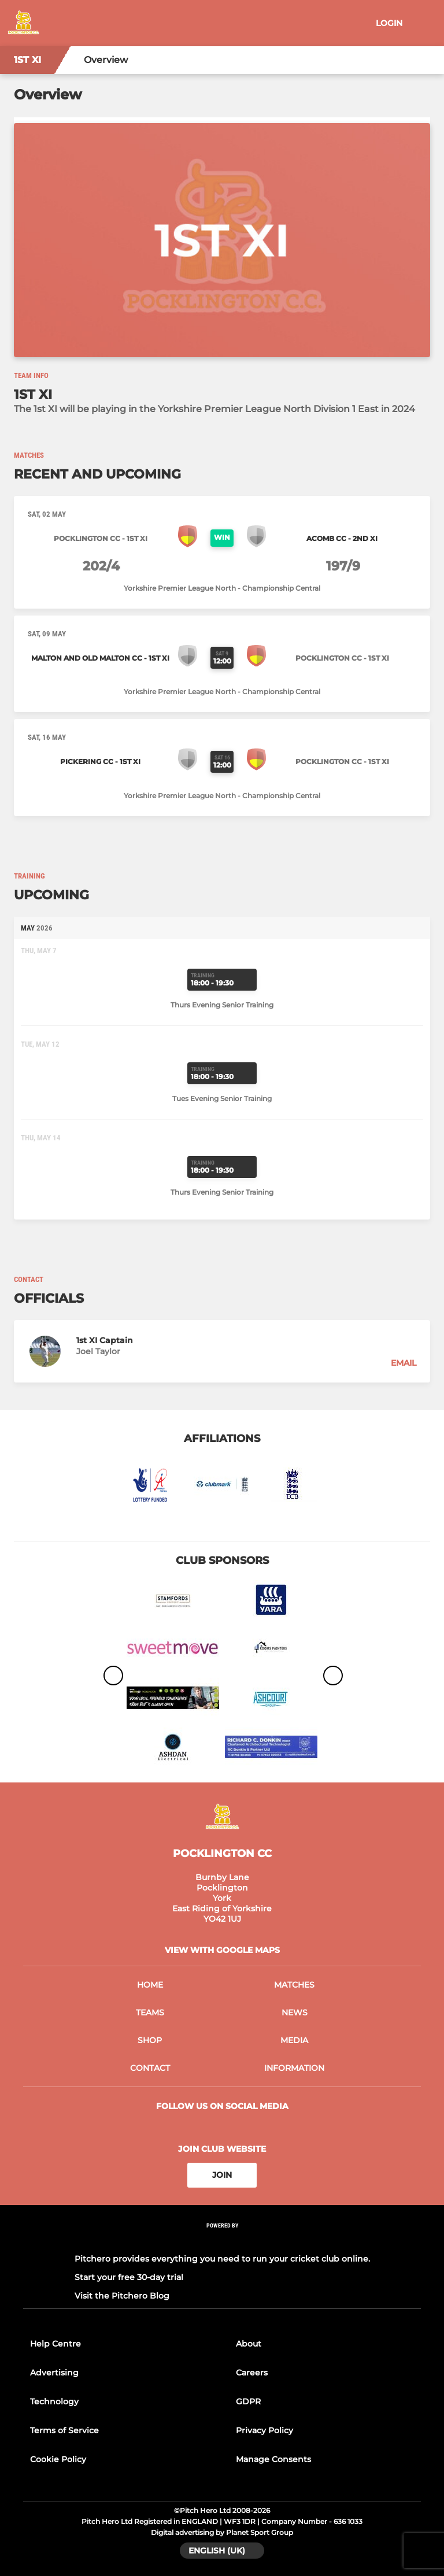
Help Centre (55, 2343)
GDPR (248, 2401)
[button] (222, 1351)
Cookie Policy (58, 2459)
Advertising (54, 2372)
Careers (252, 2372)
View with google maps (222, 1950)
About (248, 2343)
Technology (54, 2401)
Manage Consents (273, 2459)
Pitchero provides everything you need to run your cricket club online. (222, 2258)
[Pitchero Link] (222, 2240)
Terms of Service (64, 2430)
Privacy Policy (264, 2430)
